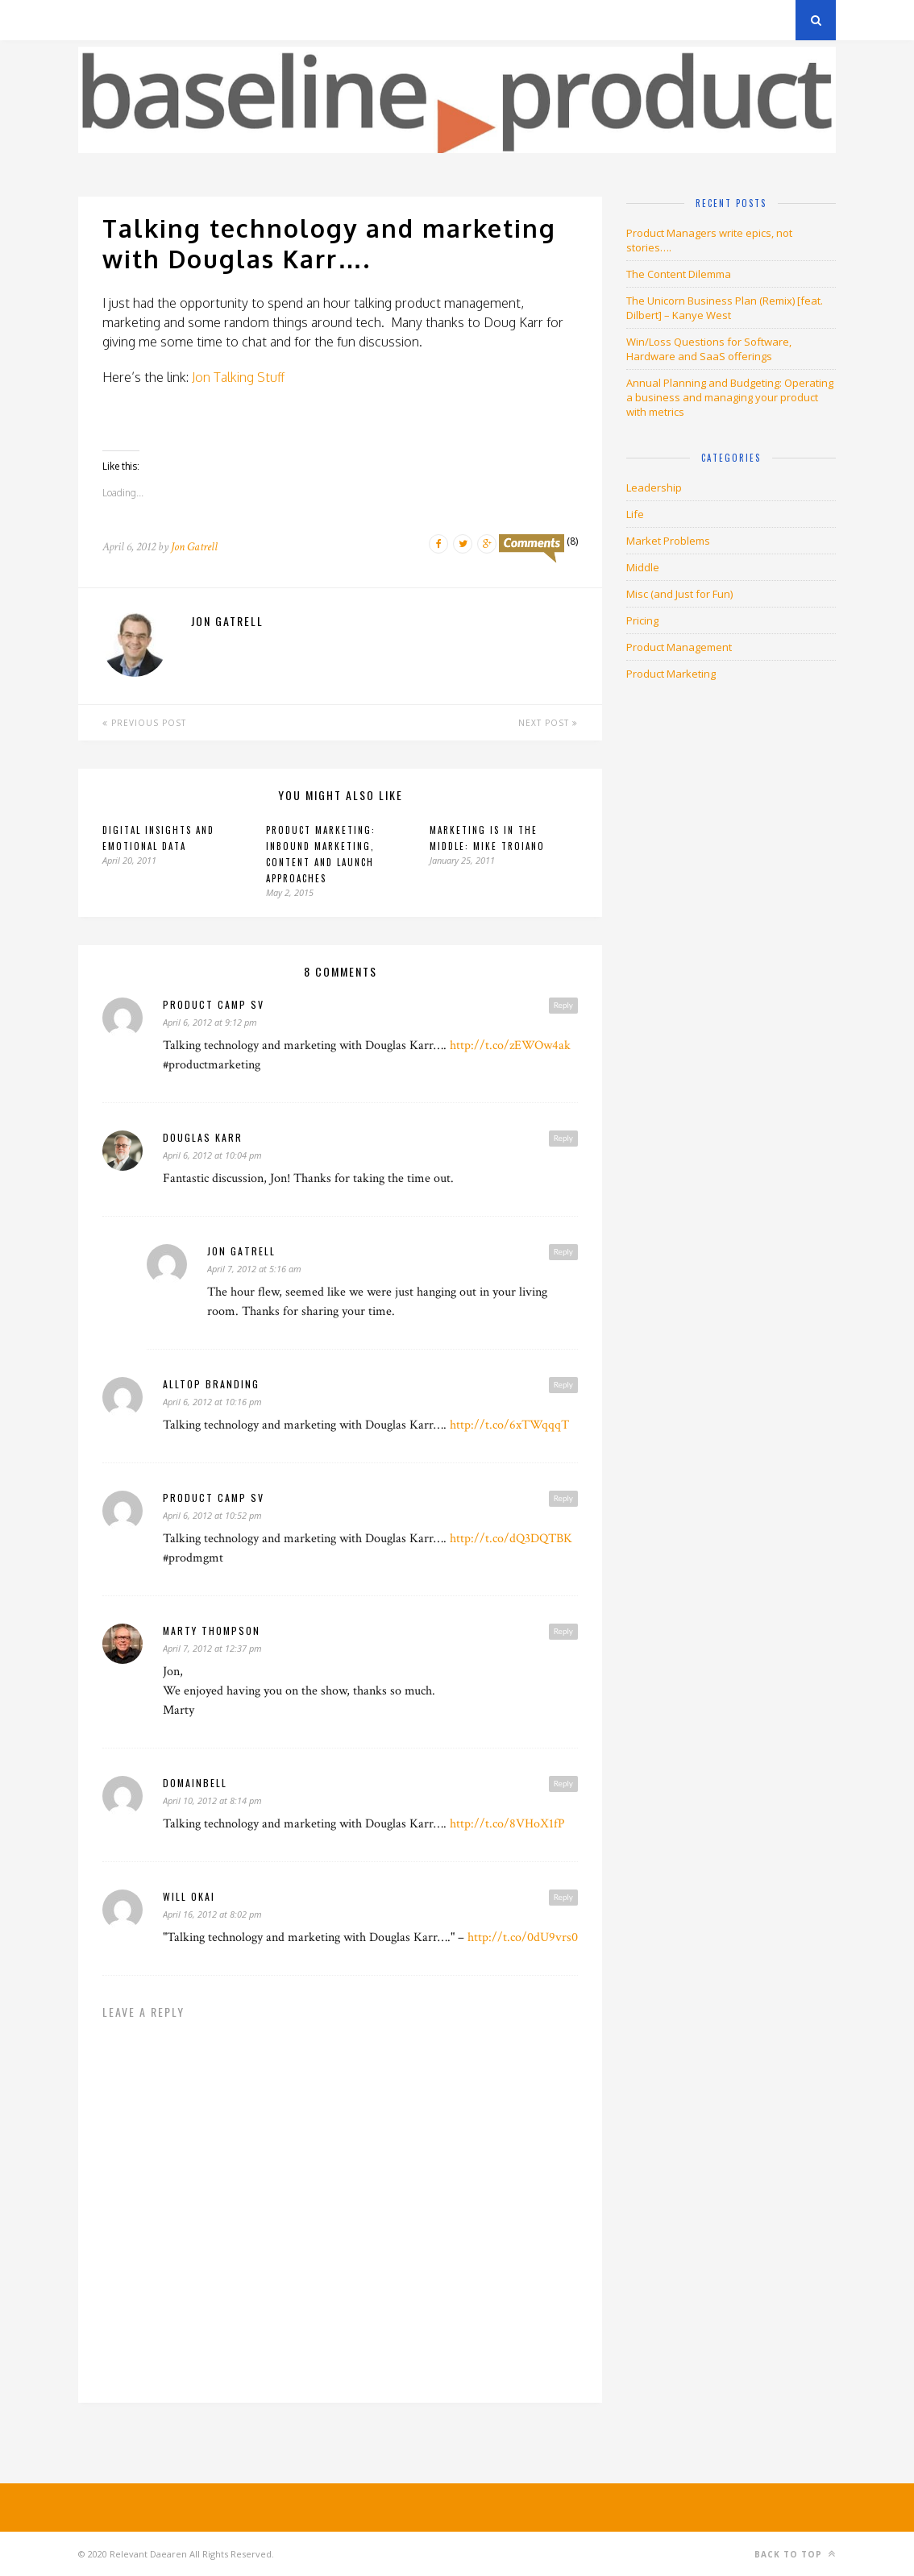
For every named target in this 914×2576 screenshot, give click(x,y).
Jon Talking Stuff (238, 377)
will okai (189, 1896)
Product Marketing (671, 673)
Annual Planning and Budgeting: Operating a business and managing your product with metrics (729, 397)
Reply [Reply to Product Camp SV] (563, 1005)
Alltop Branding (211, 1384)
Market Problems (668, 540)
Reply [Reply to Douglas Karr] (563, 1138)
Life (635, 514)
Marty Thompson (211, 1630)
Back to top (795, 2554)
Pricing (642, 620)
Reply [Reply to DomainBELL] (563, 1783)
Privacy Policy (190, 20)
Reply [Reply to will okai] (563, 1897)
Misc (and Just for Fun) (679, 594)
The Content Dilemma (678, 274)
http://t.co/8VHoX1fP (507, 1823)
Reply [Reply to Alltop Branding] (563, 1384)
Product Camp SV (213, 1004)
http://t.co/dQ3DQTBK (511, 1538)
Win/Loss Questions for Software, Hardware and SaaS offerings (708, 348)
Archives (102, 20)
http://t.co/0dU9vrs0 (522, 1937)
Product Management (679, 647)
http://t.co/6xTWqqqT (509, 1425)
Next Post (548, 722)
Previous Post (144, 722)
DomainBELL (195, 1783)
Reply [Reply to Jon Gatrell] (563, 1251)
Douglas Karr (203, 1137)
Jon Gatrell (194, 546)
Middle (642, 567)
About (271, 20)
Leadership (654, 487)
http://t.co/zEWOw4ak (510, 1045)
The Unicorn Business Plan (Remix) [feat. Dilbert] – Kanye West (724, 307)
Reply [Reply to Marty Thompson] (563, 1631)
